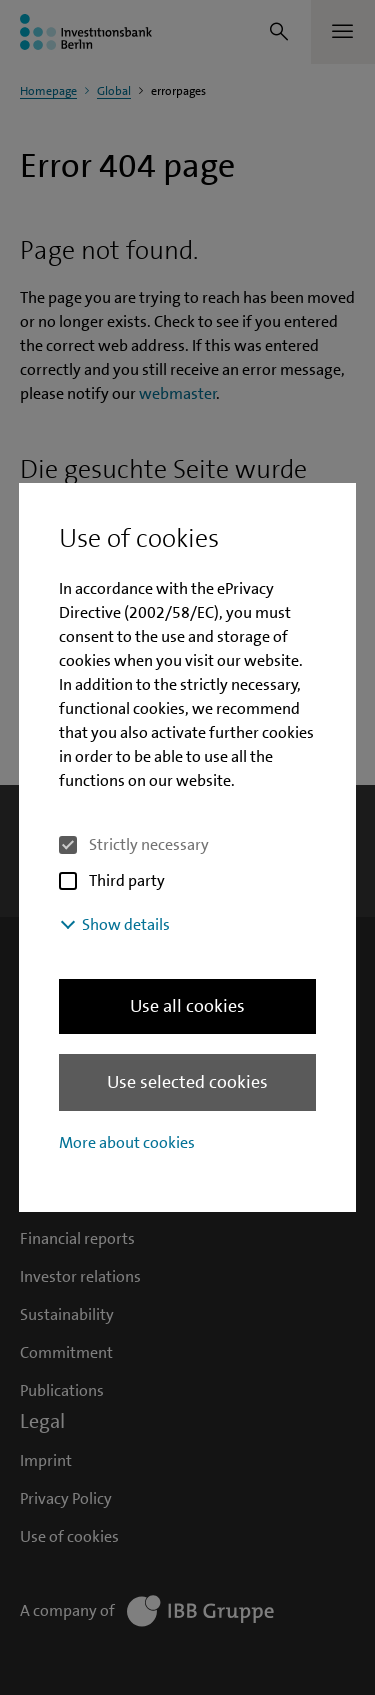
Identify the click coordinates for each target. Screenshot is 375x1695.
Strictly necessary (149, 844)
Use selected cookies (187, 1082)
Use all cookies (187, 1006)
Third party (127, 880)
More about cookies (127, 1142)
